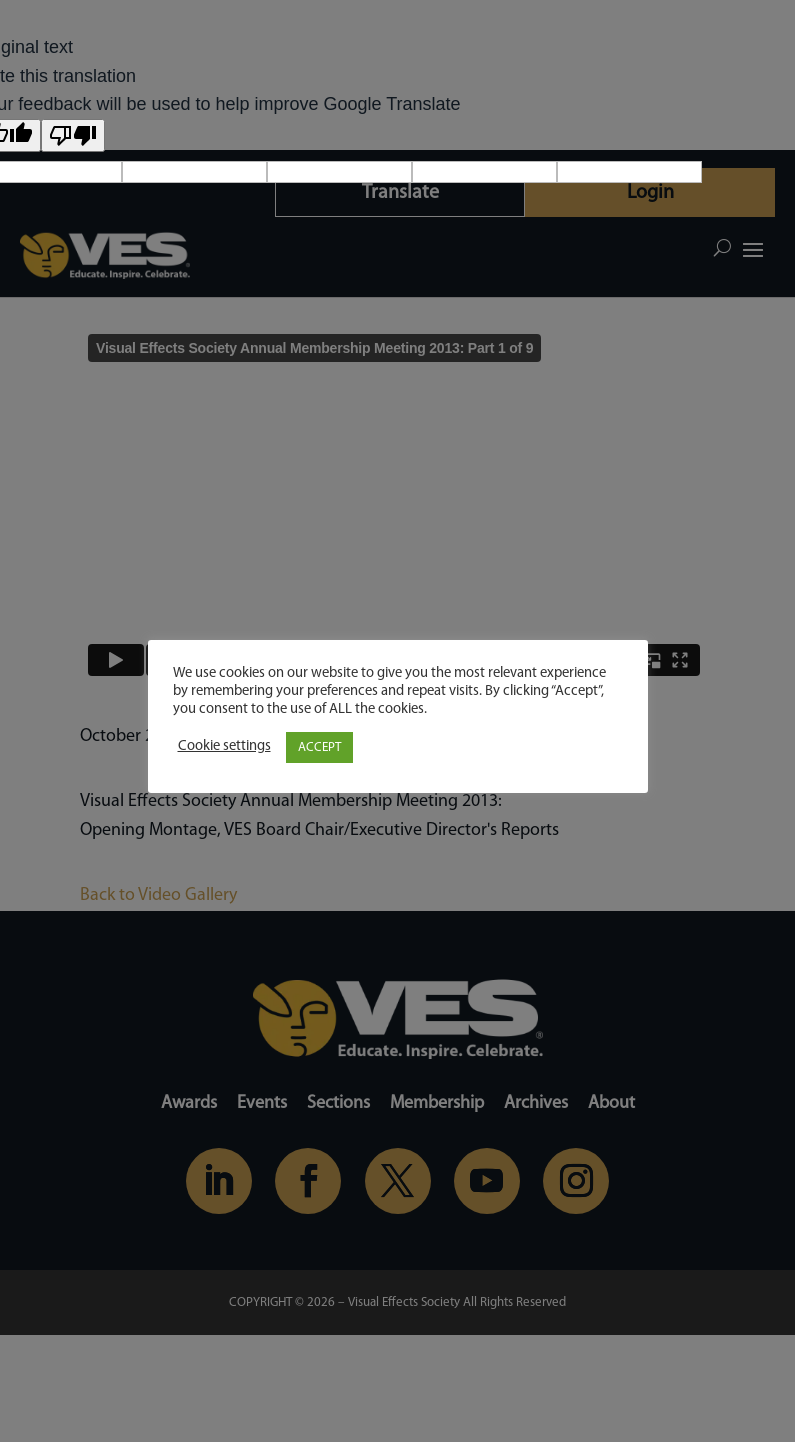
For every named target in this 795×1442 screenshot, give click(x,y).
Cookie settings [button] (224, 746)
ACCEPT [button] (319, 747)
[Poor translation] (73, 135)
